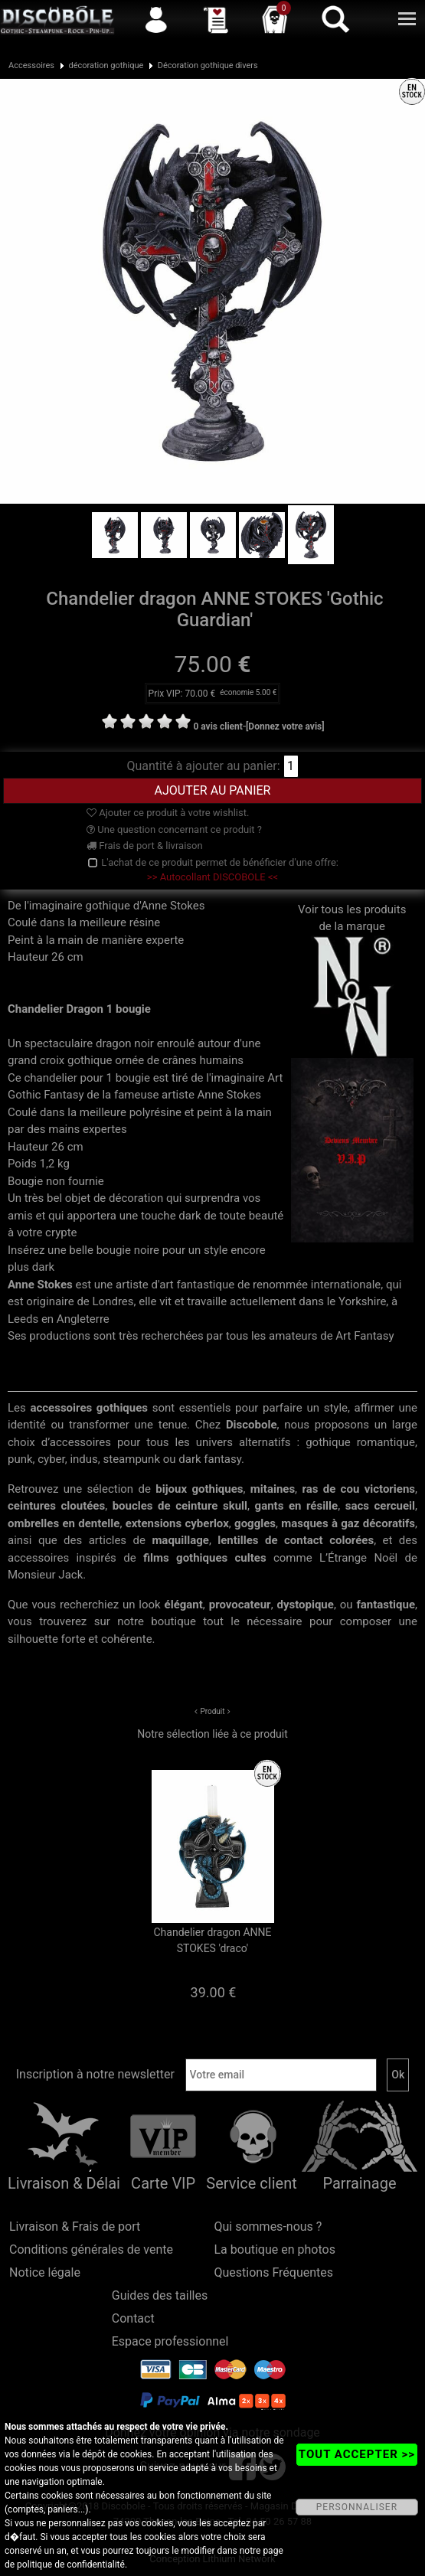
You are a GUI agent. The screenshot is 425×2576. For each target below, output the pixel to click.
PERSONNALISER (356, 2507)
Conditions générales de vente (91, 2249)
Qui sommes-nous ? (268, 2226)
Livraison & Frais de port (74, 2226)
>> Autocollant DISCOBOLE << (212, 877)
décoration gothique (105, 65)
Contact (133, 2318)
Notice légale (44, 2272)
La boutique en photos (274, 2249)
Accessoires (31, 65)
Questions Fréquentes (274, 2272)
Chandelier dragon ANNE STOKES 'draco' (212, 1940)
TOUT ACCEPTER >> (357, 2454)
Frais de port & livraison (145, 845)
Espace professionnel (170, 2341)
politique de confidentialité (71, 2564)
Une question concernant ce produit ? (174, 829)
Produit (212, 1711)
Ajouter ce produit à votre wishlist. (168, 812)
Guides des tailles (160, 2295)
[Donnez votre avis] (285, 726)
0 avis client (217, 726)
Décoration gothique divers (208, 65)
